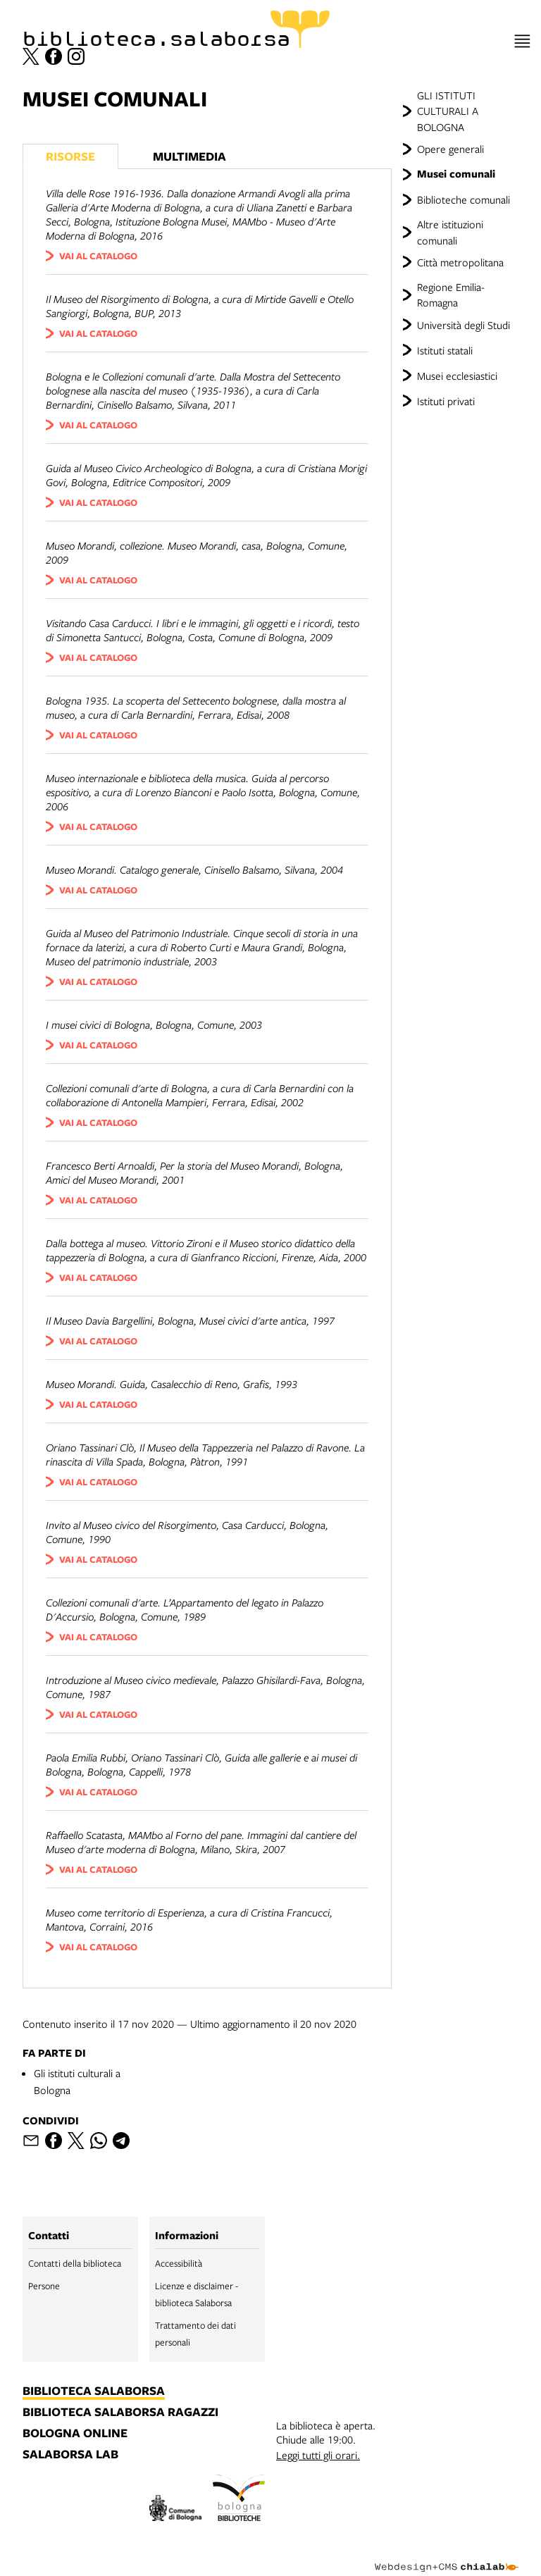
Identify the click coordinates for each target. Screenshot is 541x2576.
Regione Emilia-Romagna (451, 294)
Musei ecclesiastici (457, 376)
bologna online (75, 2434)
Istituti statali (445, 350)
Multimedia (189, 156)
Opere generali (450, 149)
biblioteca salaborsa (94, 2391)
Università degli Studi (463, 325)
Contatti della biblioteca (74, 2263)
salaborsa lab (70, 2455)
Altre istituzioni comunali (450, 232)
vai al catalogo (98, 255)
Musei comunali (456, 173)
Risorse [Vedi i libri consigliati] (70, 156)
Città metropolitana (460, 262)
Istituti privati (446, 401)
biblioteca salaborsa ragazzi (120, 2412)
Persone (44, 2285)
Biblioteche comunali (463, 199)
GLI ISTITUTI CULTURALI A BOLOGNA (447, 111)
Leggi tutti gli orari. (318, 2455)
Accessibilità (178, 2263)
